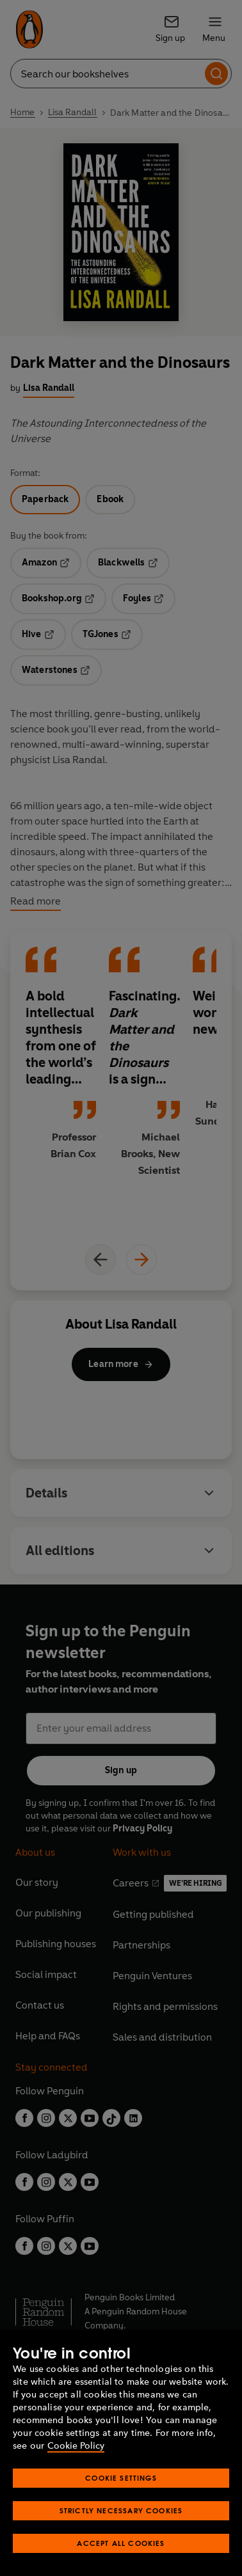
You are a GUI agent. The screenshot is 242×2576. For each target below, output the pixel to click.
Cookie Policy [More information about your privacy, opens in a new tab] (75, 2445)
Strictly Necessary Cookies (121, 2510)
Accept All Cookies (121, 2543)
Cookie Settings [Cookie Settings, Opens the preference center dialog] (121, 2478)
